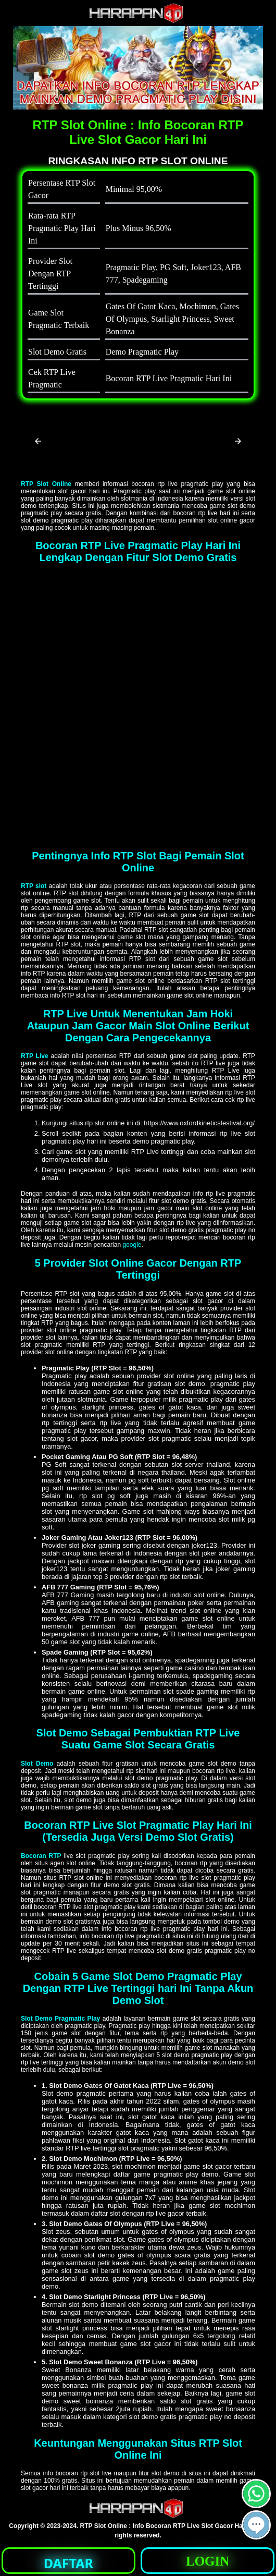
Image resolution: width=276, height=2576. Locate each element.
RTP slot (33, 886)
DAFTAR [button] (68, 2563)
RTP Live (34, 1056)
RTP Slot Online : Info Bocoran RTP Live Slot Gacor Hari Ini (168, 2526)
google (131, 1244)
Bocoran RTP (41, 1856)
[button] (38, 441)
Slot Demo (37, 1763)
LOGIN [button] (207, 2561)
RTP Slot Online (46, 484)
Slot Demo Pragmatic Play (60, 2018)
